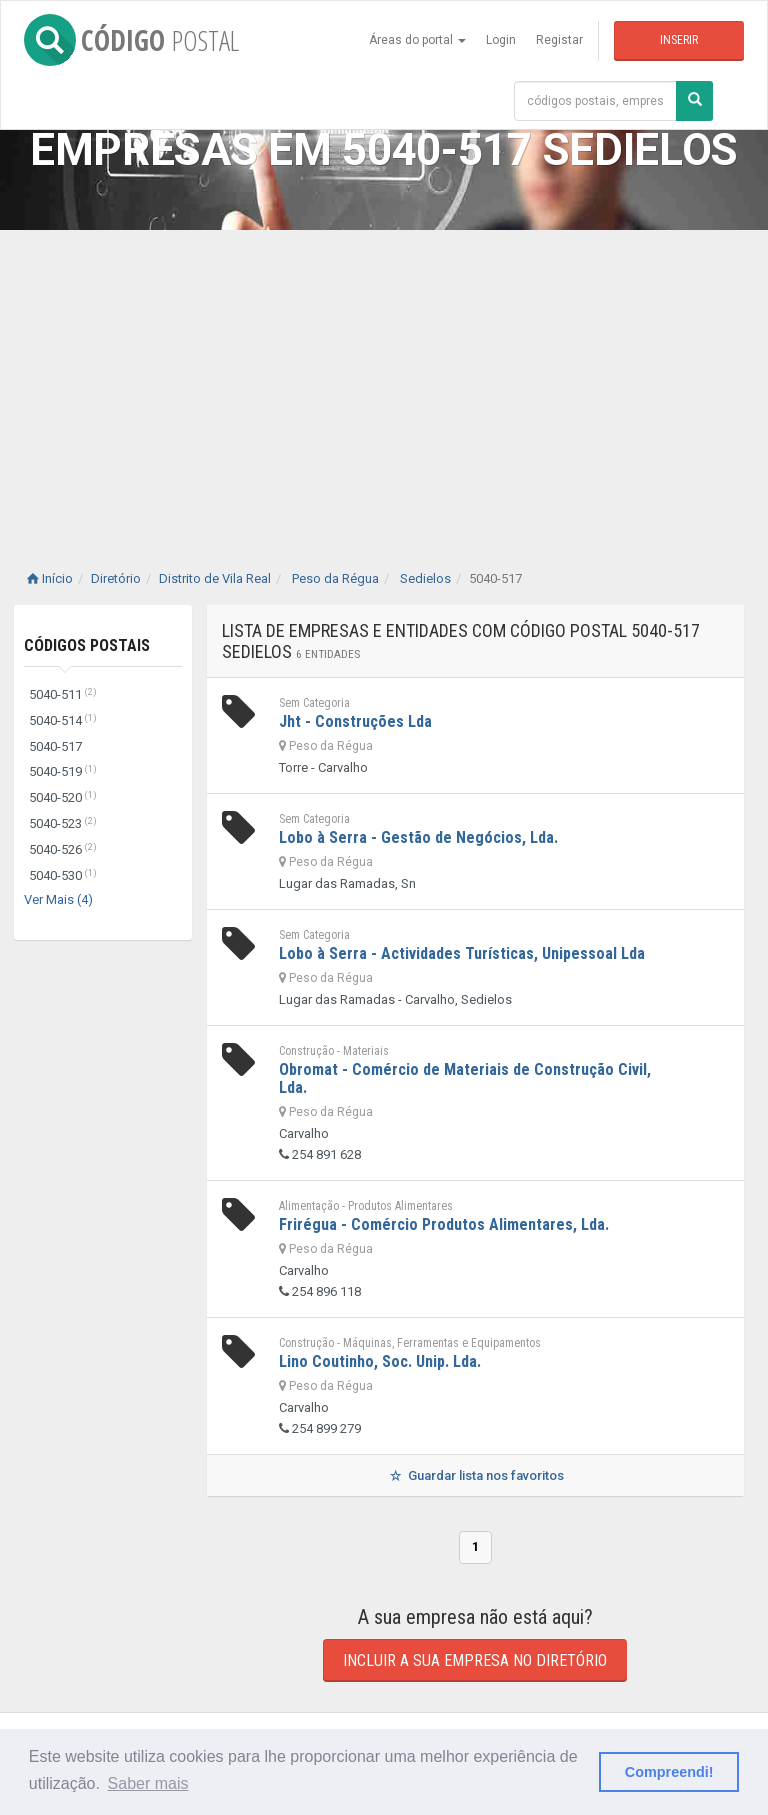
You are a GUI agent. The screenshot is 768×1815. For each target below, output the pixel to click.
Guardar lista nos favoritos (475, 1475)
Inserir (679, 40)
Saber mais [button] (148, 1783)
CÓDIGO (131, 40)
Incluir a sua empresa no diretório (475, 1660)
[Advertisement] (384, 380)
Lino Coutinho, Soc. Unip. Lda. (380, 1361)
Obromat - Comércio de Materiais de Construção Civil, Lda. (465, 1078)
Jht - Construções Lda (355, 721)
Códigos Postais (87, 645)
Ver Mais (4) (58, 899)
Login (501, 40)
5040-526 (63, 849)
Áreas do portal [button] (417, 40)
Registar (559, 40)
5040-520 (63, 797)
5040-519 (63, 771)
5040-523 (63, 823)
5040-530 (63, 875)
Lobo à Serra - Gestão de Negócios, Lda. (418, 837)
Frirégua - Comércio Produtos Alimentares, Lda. (444, 1224)
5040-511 (63, 694)
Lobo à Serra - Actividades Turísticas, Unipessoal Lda (462, 953)
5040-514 (63, 720)
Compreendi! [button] (669, 1772)
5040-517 (55, 746)
